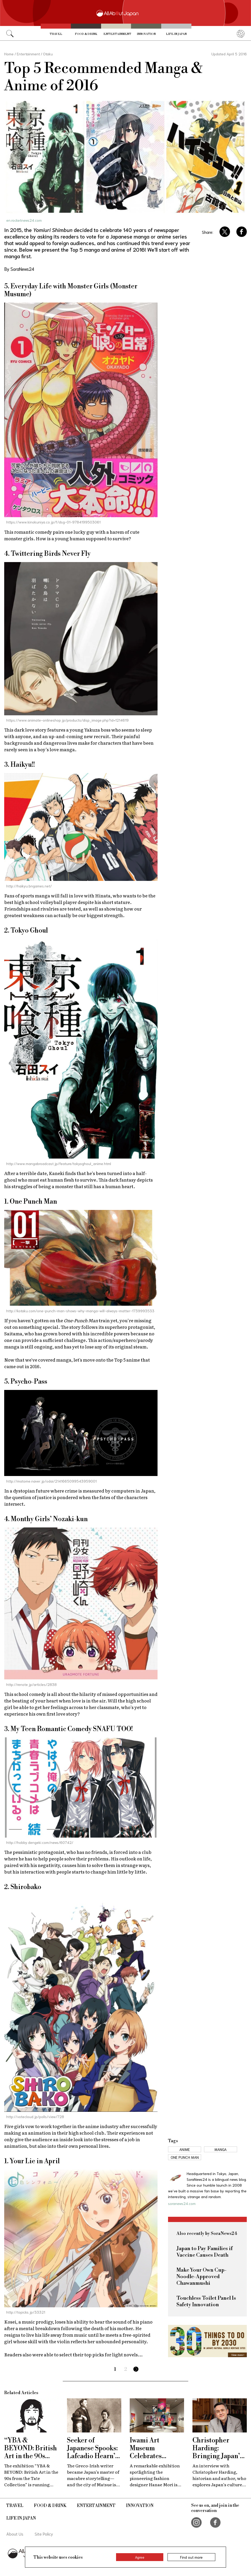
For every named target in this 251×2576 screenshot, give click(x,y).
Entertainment (117, 34)
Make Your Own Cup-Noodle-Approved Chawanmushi (201, 2277)
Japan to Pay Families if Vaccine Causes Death (204, 2251)
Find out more (191, 2557)
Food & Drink (86, 34)
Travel (56, 34)
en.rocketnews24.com (24, 220)
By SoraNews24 (19, 269)
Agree (139, 2557)
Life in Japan (176, 34)
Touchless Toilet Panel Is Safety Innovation (206, 2301)
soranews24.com (182, 2203)
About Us (14, 2533)
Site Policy (44, 2533)
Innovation (146, 34)
